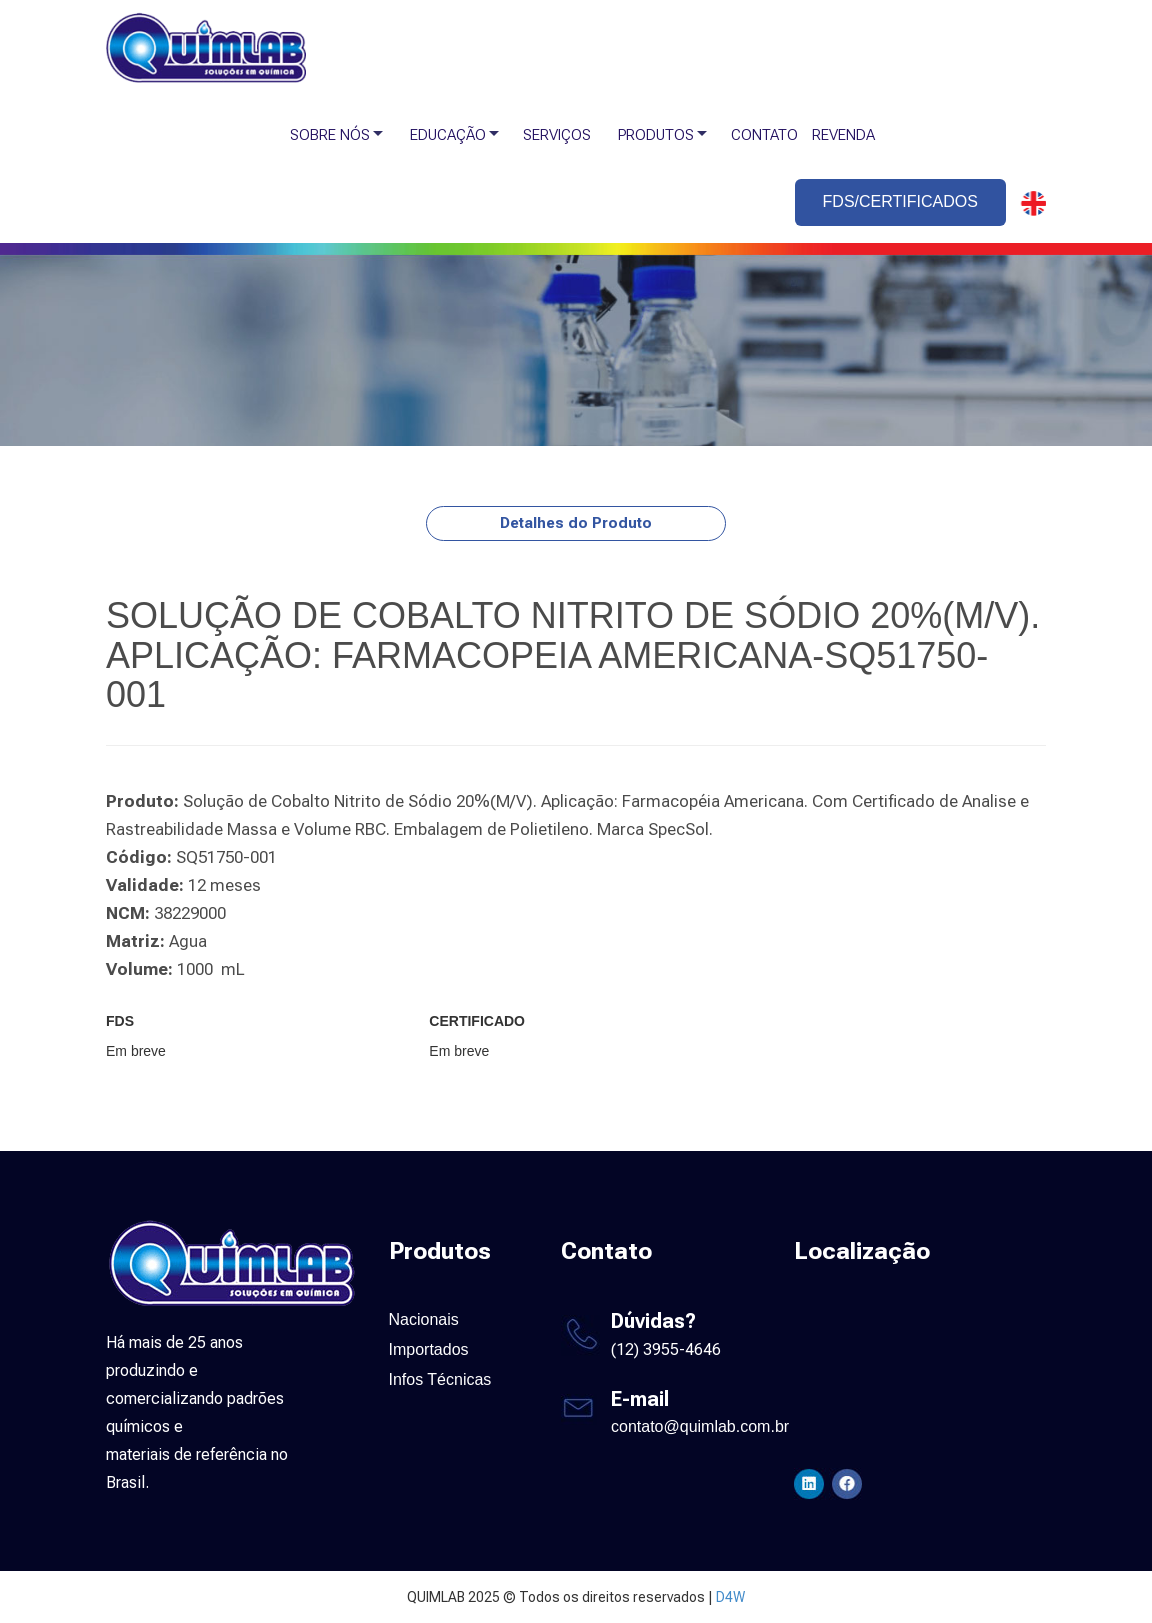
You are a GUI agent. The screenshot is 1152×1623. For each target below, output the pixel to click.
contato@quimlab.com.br (700, 1426)
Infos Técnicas (440, 1379)
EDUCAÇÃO (448, 135)
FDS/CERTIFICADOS (900, 201)
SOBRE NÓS (330, 135)
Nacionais (424, 1319)
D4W (730, 1597)
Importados (429, 1349)
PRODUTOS (656, 135)
